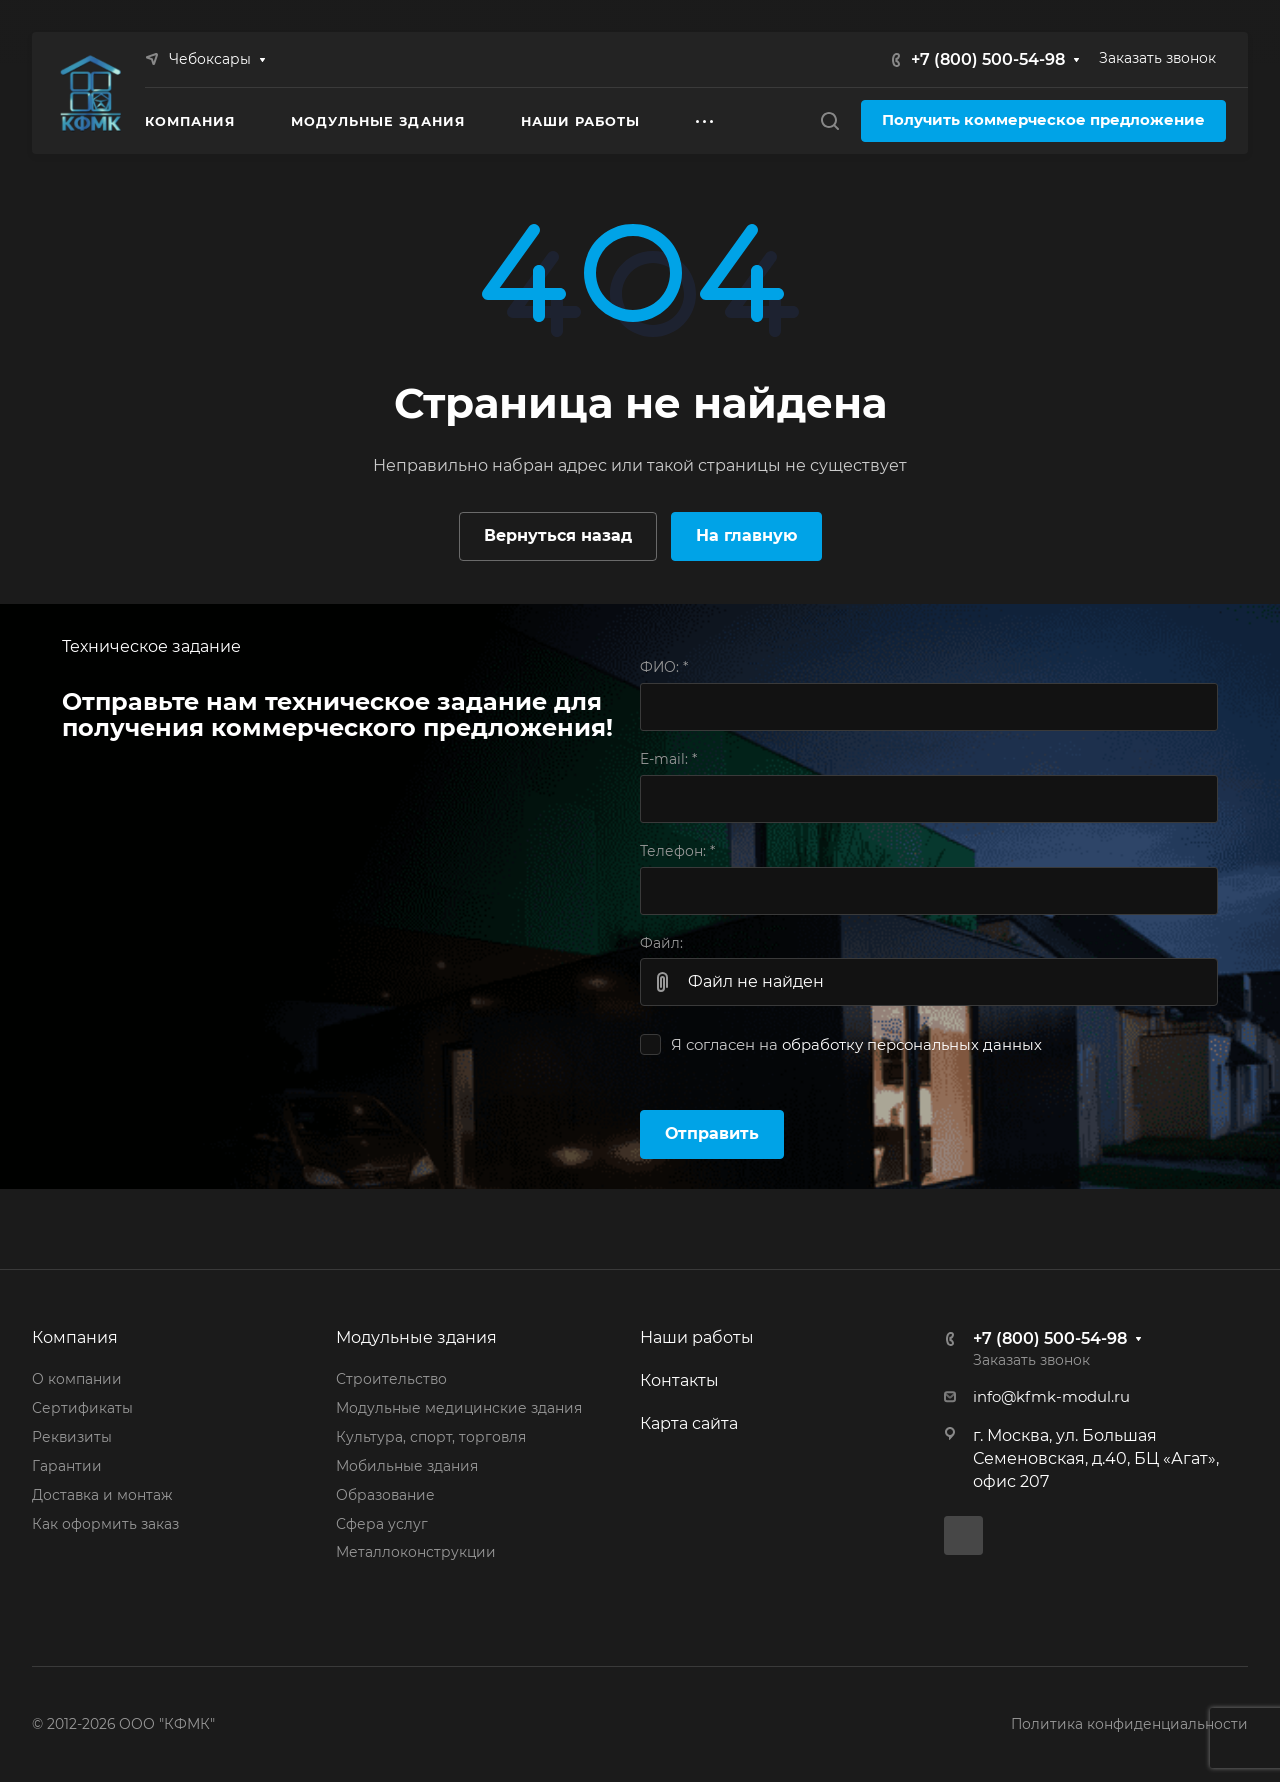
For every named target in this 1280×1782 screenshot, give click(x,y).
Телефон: (677, 851)
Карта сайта (689, 1423)
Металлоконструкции (416, 1552)
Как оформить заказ (105, 1524)
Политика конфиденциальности (1129, 1724)
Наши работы (697, 1337)
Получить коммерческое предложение (1043, 120)
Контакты (679, 1380)
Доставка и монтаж (102, 1495)
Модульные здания (416, 1337)
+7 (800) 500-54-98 (988, 59)
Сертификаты (82, 1408)
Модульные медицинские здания (459, 1408)
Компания (75, 1337)
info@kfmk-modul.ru (1051, 1397)
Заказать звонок (1157, 58)
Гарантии (67, 1466)
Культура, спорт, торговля (431, 1437)
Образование (385, 1495)
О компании (77, 1379)
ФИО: (664, 667)
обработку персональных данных (912, 1045)
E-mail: (668, 759)
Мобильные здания (407, 1466)
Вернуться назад (558, 535)
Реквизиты (72, 1437)
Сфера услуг (382, 1524)
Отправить (712, 1133)
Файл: (661, 943)
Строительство (391, 1379)
